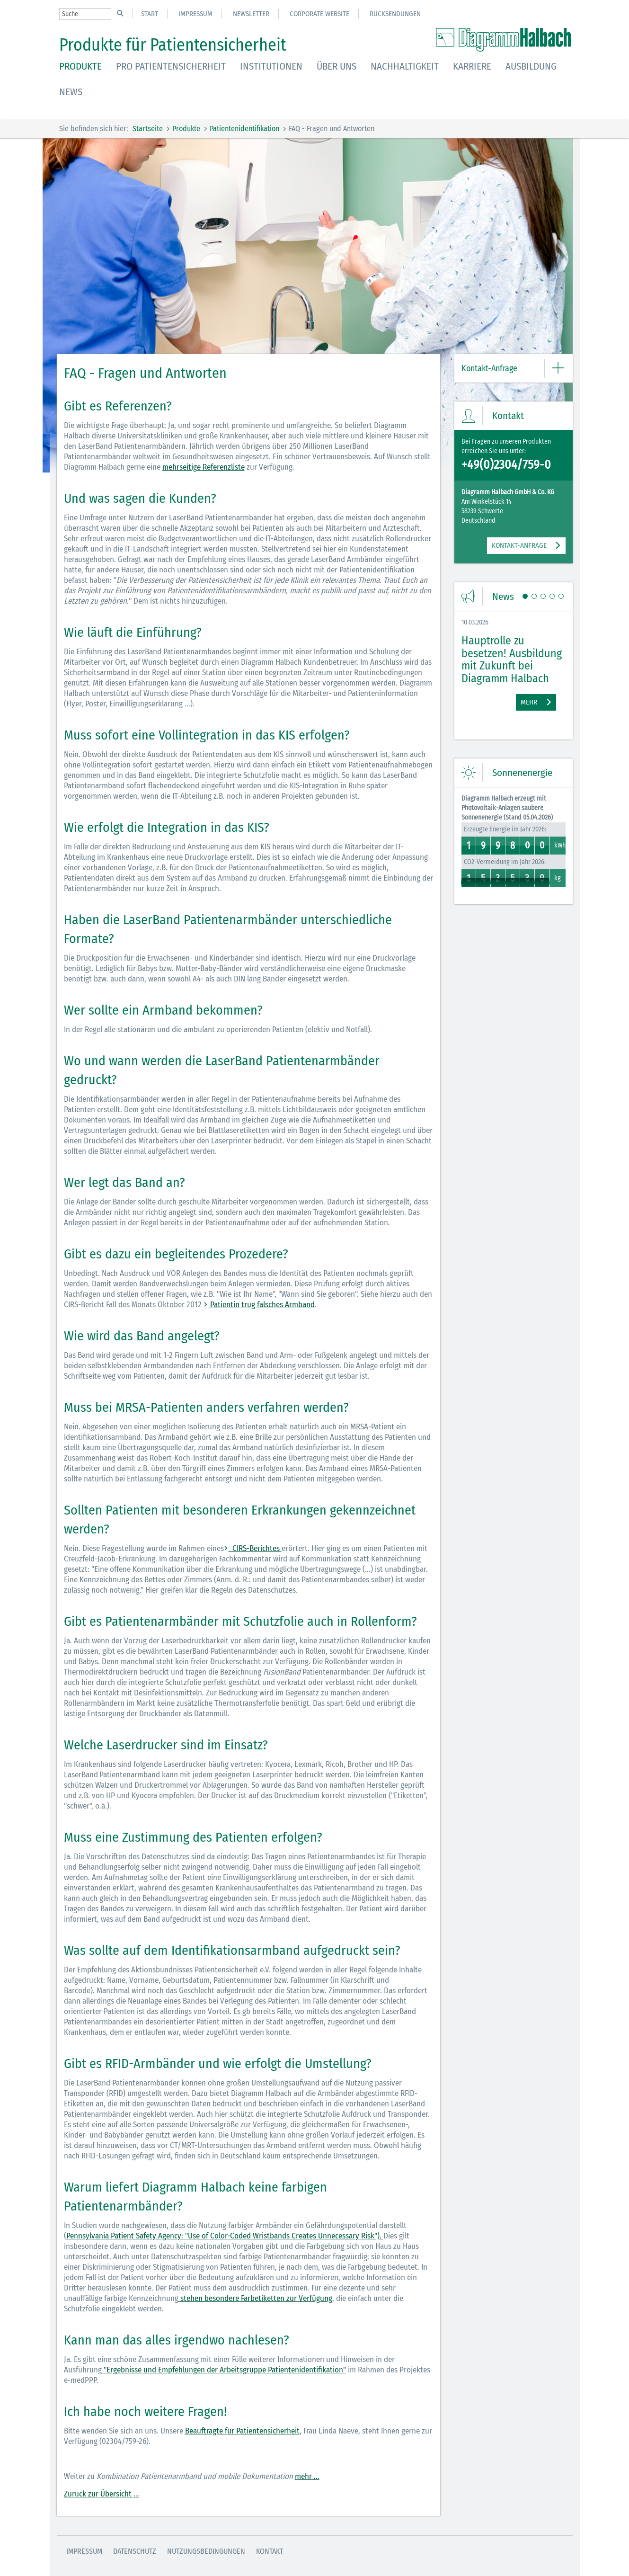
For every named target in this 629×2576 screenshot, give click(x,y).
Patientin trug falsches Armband (261, 1305)
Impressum (195, 13)
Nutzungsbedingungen (206, 2551)
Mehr (529, 702)
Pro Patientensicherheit (171, 66)
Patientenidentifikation (244, 128)
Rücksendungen (395, 13)
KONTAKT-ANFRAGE (519, 545)
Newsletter (251, 13)
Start (149, 13)
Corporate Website (319, 13)
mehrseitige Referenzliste (203, 467)
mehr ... (307, 2476)
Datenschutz (134, 2551)
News (70, 92)
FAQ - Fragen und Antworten (331, 128)
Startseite (148, 128)
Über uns (336, 66)
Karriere (472, 66)
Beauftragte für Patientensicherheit (242, 2431)
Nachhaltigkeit (405, 66)
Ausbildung (531, 66)
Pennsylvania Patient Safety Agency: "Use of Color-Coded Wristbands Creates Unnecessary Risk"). (224, 2236)
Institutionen (271, 66)
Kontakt (269, 2551)
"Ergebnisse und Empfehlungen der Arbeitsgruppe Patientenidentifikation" (224, 2370)
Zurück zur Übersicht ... (101, 2494)
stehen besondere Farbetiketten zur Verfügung (255, 2298)
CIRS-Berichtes (255, 1548)
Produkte (80, 66)
